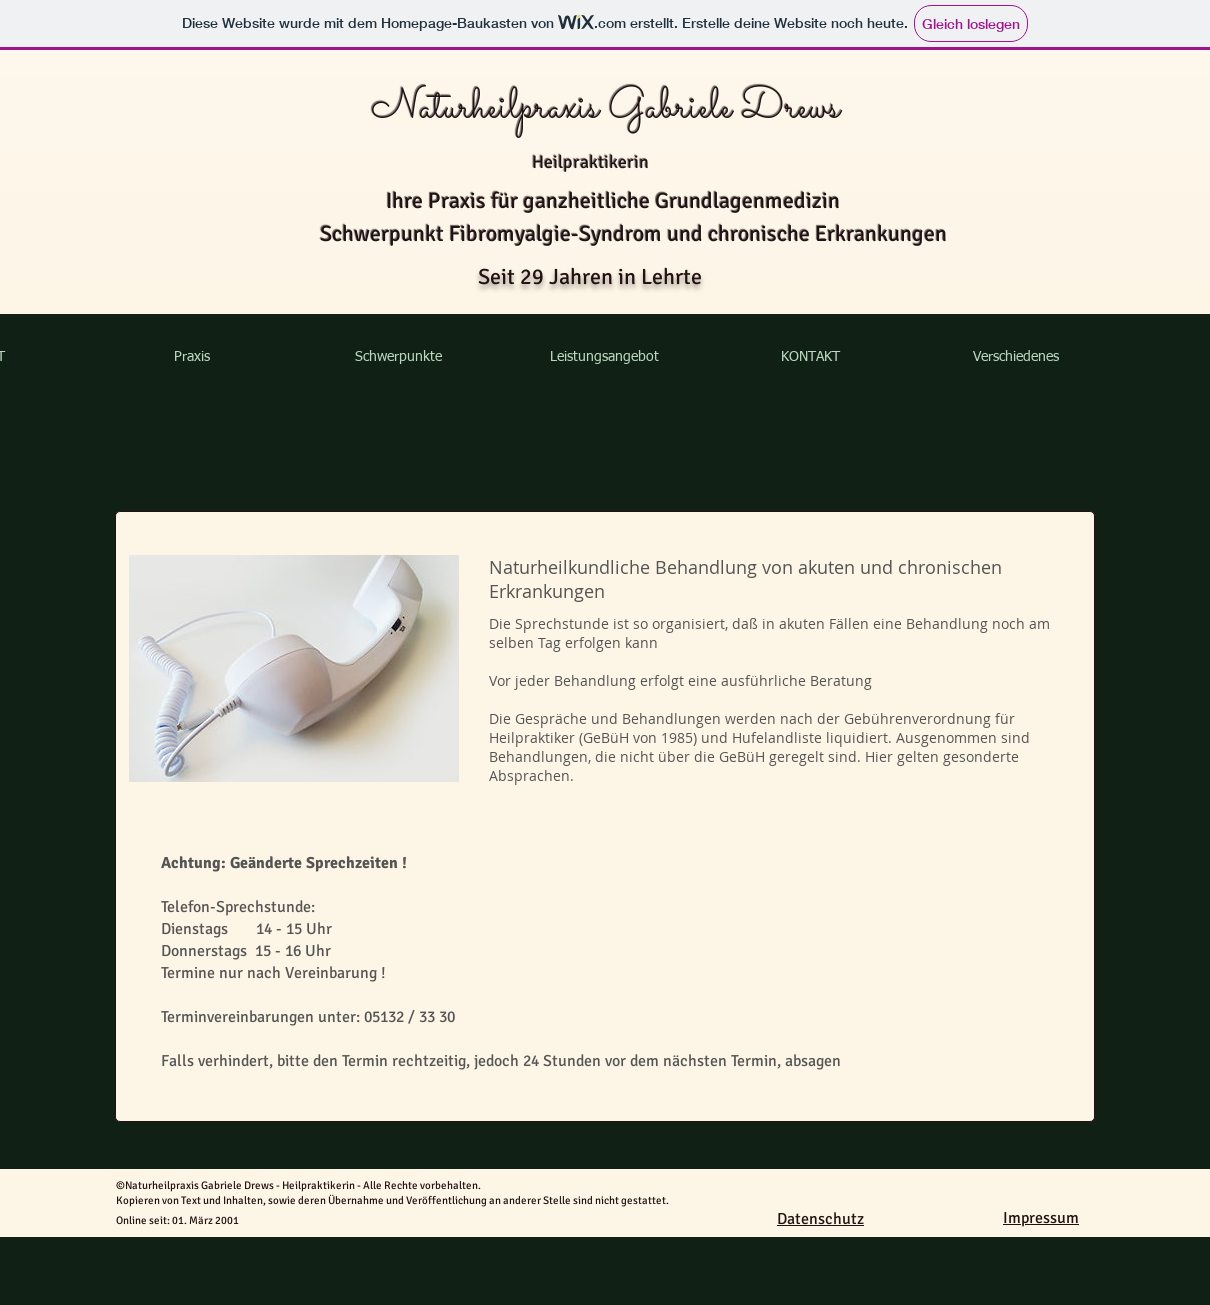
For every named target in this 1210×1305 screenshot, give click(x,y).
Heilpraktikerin (590, 162)
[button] (191, 357)
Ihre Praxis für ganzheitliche (520, 200)
